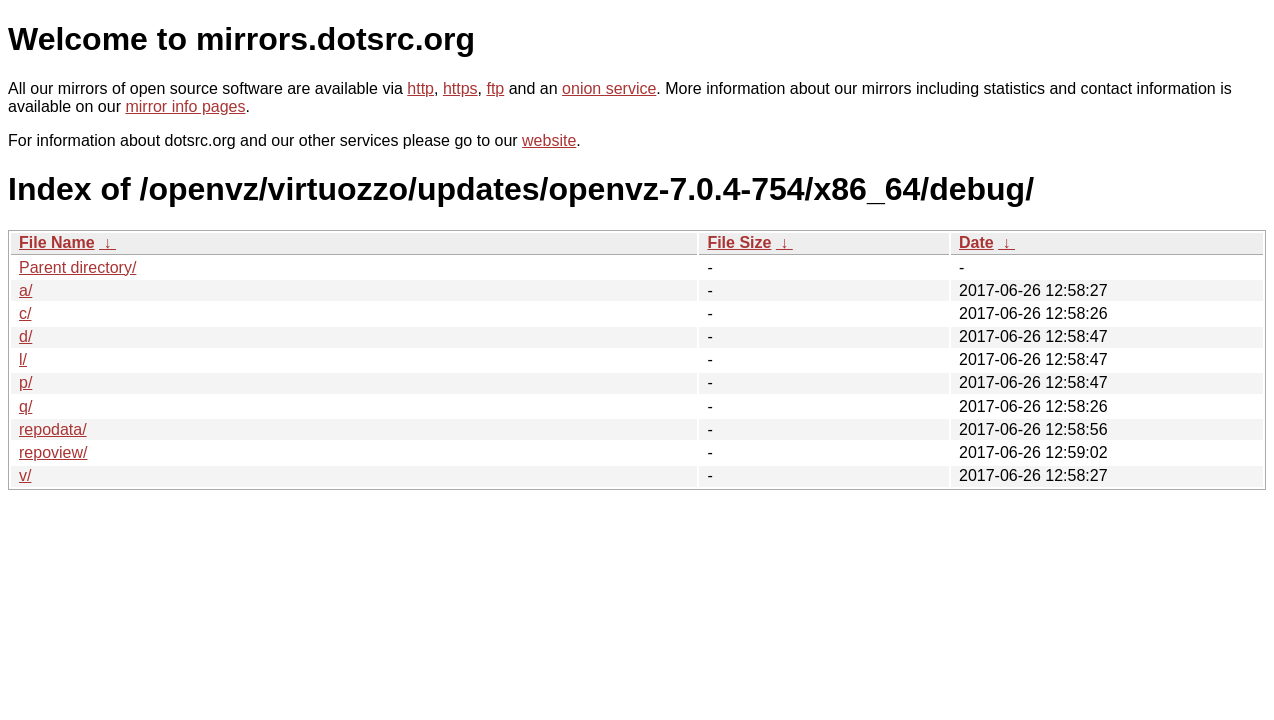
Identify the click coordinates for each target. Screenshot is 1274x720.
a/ (25, 290)
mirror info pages (185, 106)
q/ (25, 406)
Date (976, 242)
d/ (25, 336)
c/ (25, 313)
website (549, 140)
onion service (609, 88)
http (420, 88)
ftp (495, 88)
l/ (23, 359)
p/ (25, 382)
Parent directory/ (77, 267)
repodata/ (53, 429)
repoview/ (53, 452)
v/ (25, 475)
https (460, 88)
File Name (57, 242)
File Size (739, 242)
